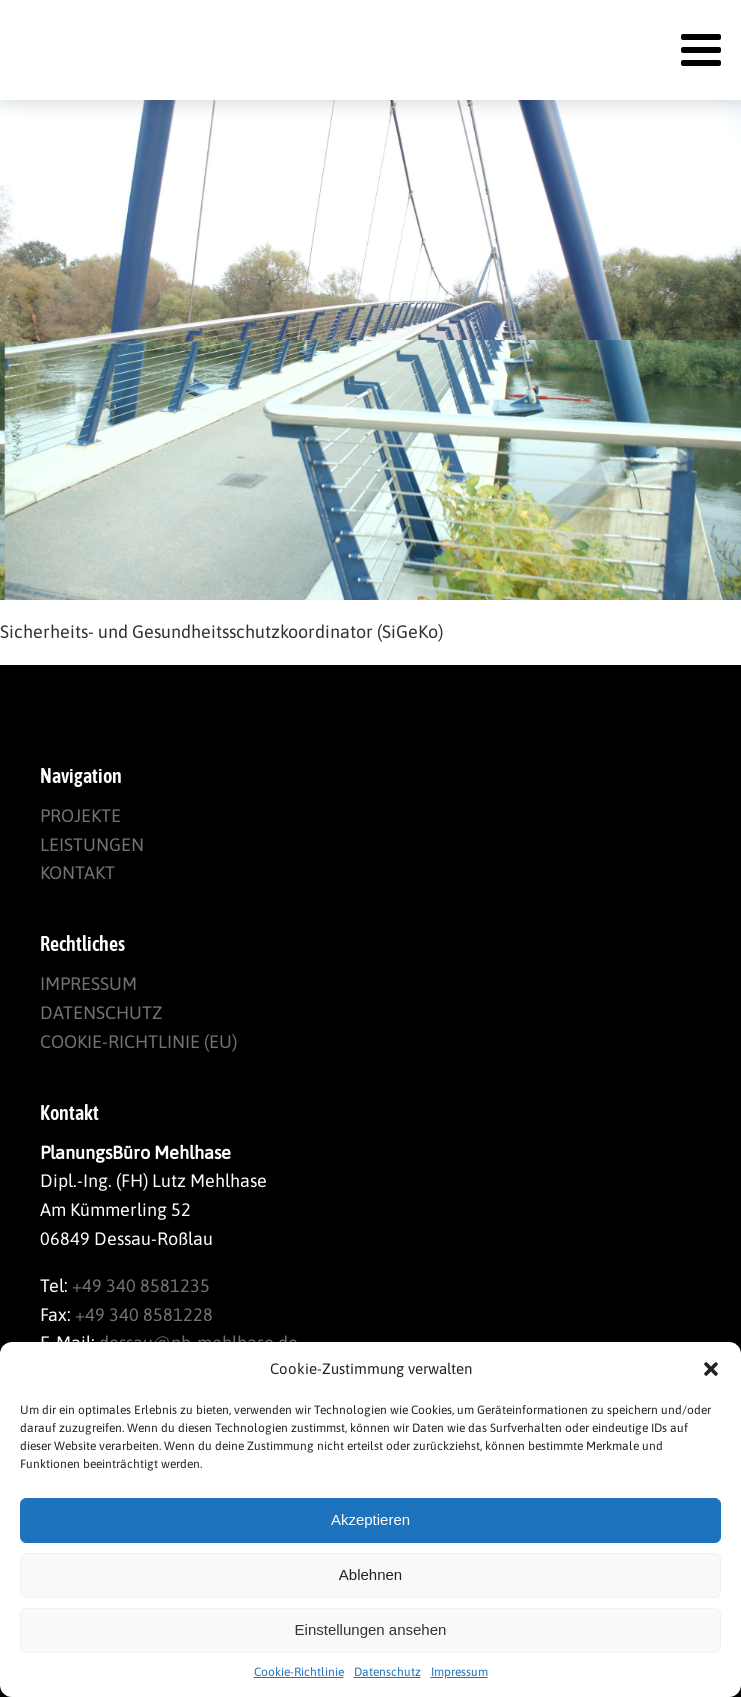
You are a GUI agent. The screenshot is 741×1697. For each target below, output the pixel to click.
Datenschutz (387, 1672)
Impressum (459, 1672)
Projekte (80, 815)
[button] (711, 1369)
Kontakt (77, 872)
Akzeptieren (370, 1519)
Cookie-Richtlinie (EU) (138, 1041)
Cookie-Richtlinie (299, 1672)
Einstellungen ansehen (371, 1629)
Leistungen (92, 844)
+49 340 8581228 (144, 1314)
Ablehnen (370, 1574)
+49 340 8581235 (141, 1285)
